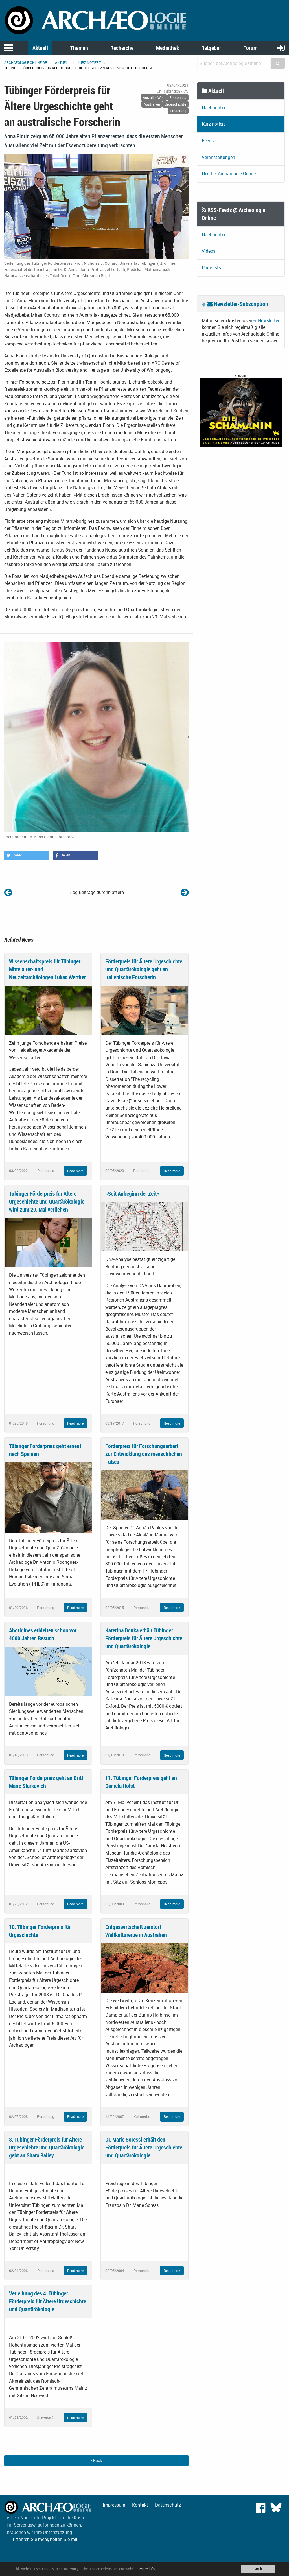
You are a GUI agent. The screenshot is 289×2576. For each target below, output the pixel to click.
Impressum (114, 2505)
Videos (208, 251)
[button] (26, 855)
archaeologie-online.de (25, 62)
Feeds (208, 140)
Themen (79, 48)
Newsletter (268, 320)
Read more (75, 1171)
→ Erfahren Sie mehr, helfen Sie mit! (43, 2539)
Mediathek (167, 48)
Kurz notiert (89, 62)
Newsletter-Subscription (237, 304)
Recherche (121, 48)
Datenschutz (168, 2505)
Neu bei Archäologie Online (229, 173)
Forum (250, 48)
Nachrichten (214, 107)
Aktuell (40, 48)
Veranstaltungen (218, 157)
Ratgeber (211, 48)
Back (96, 2460)
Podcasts (211, 267)
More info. (147, 2568)
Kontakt (140, 2505)
